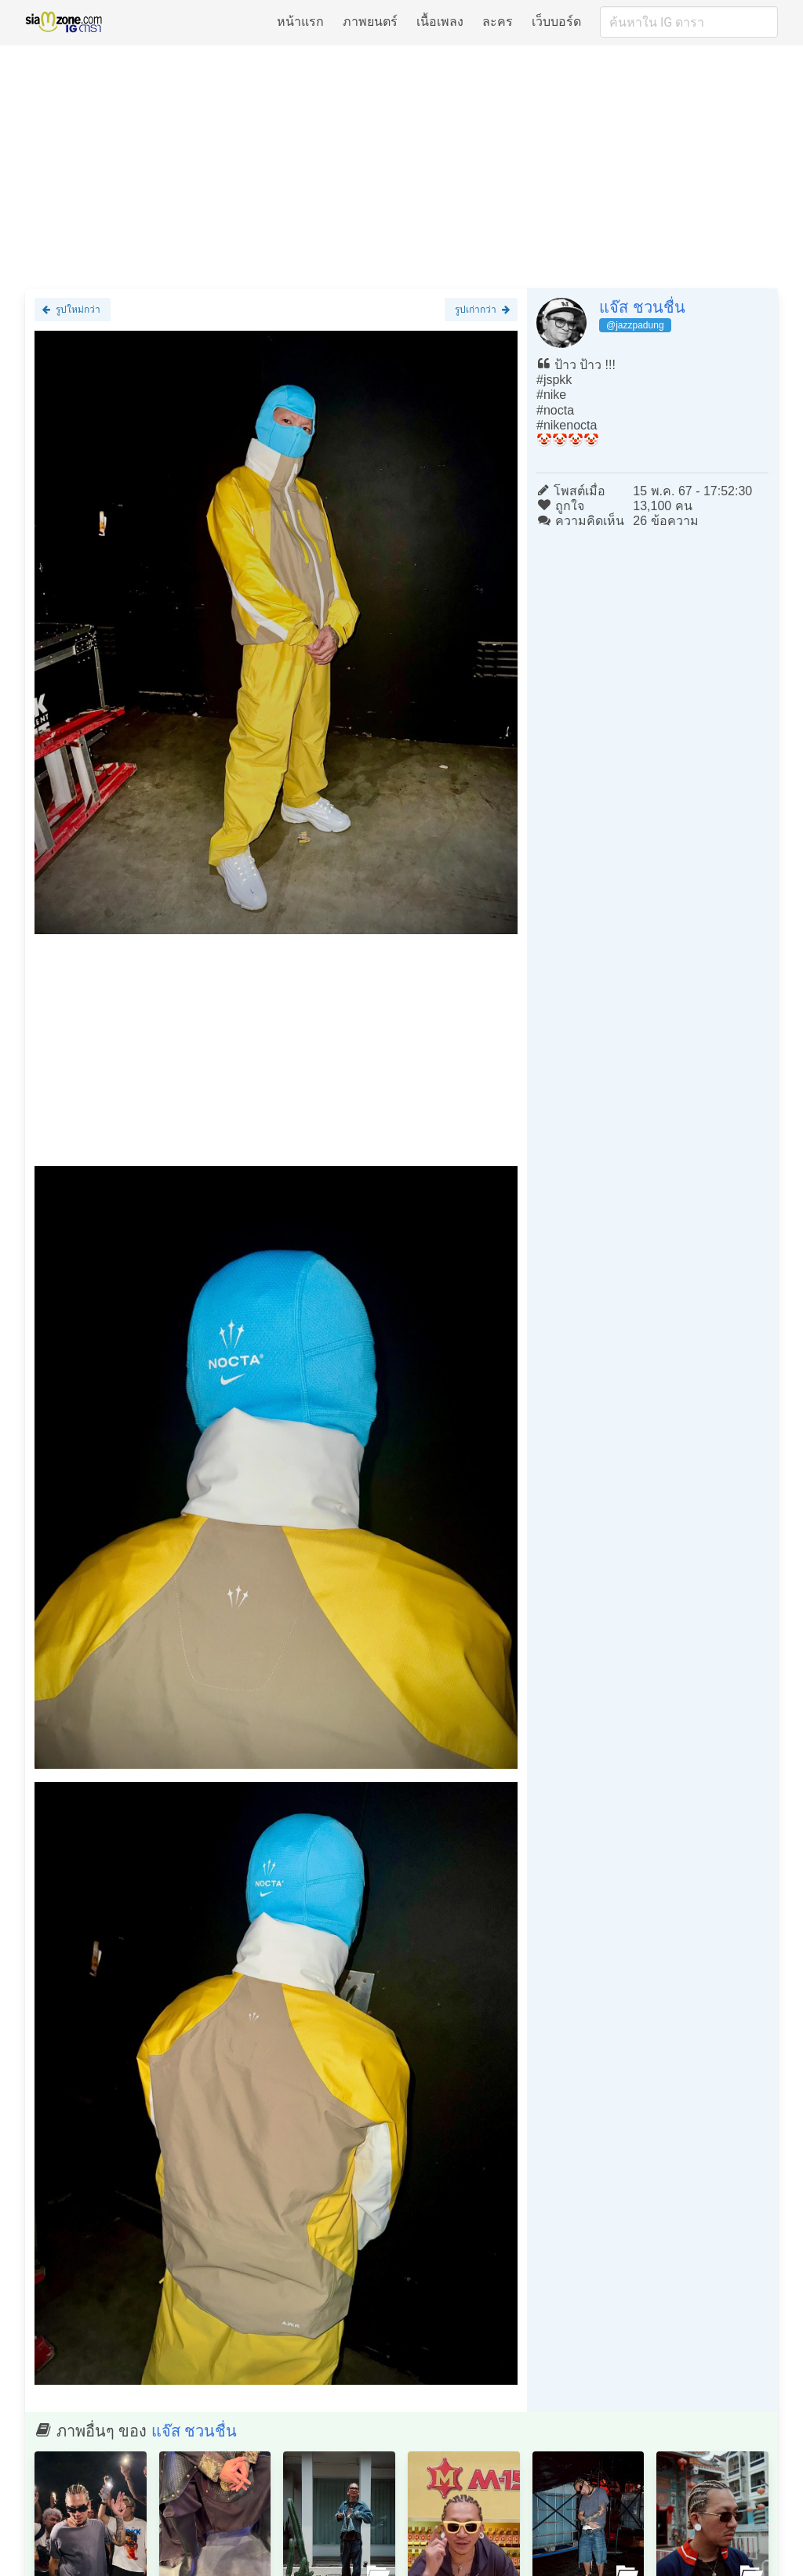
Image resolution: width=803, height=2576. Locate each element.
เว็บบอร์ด (556, 21)
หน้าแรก (300, 21)
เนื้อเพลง (439, 21)
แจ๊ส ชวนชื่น (642, 307)
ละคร (497, 21)
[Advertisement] (401, 166)
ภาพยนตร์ (370, 21)
